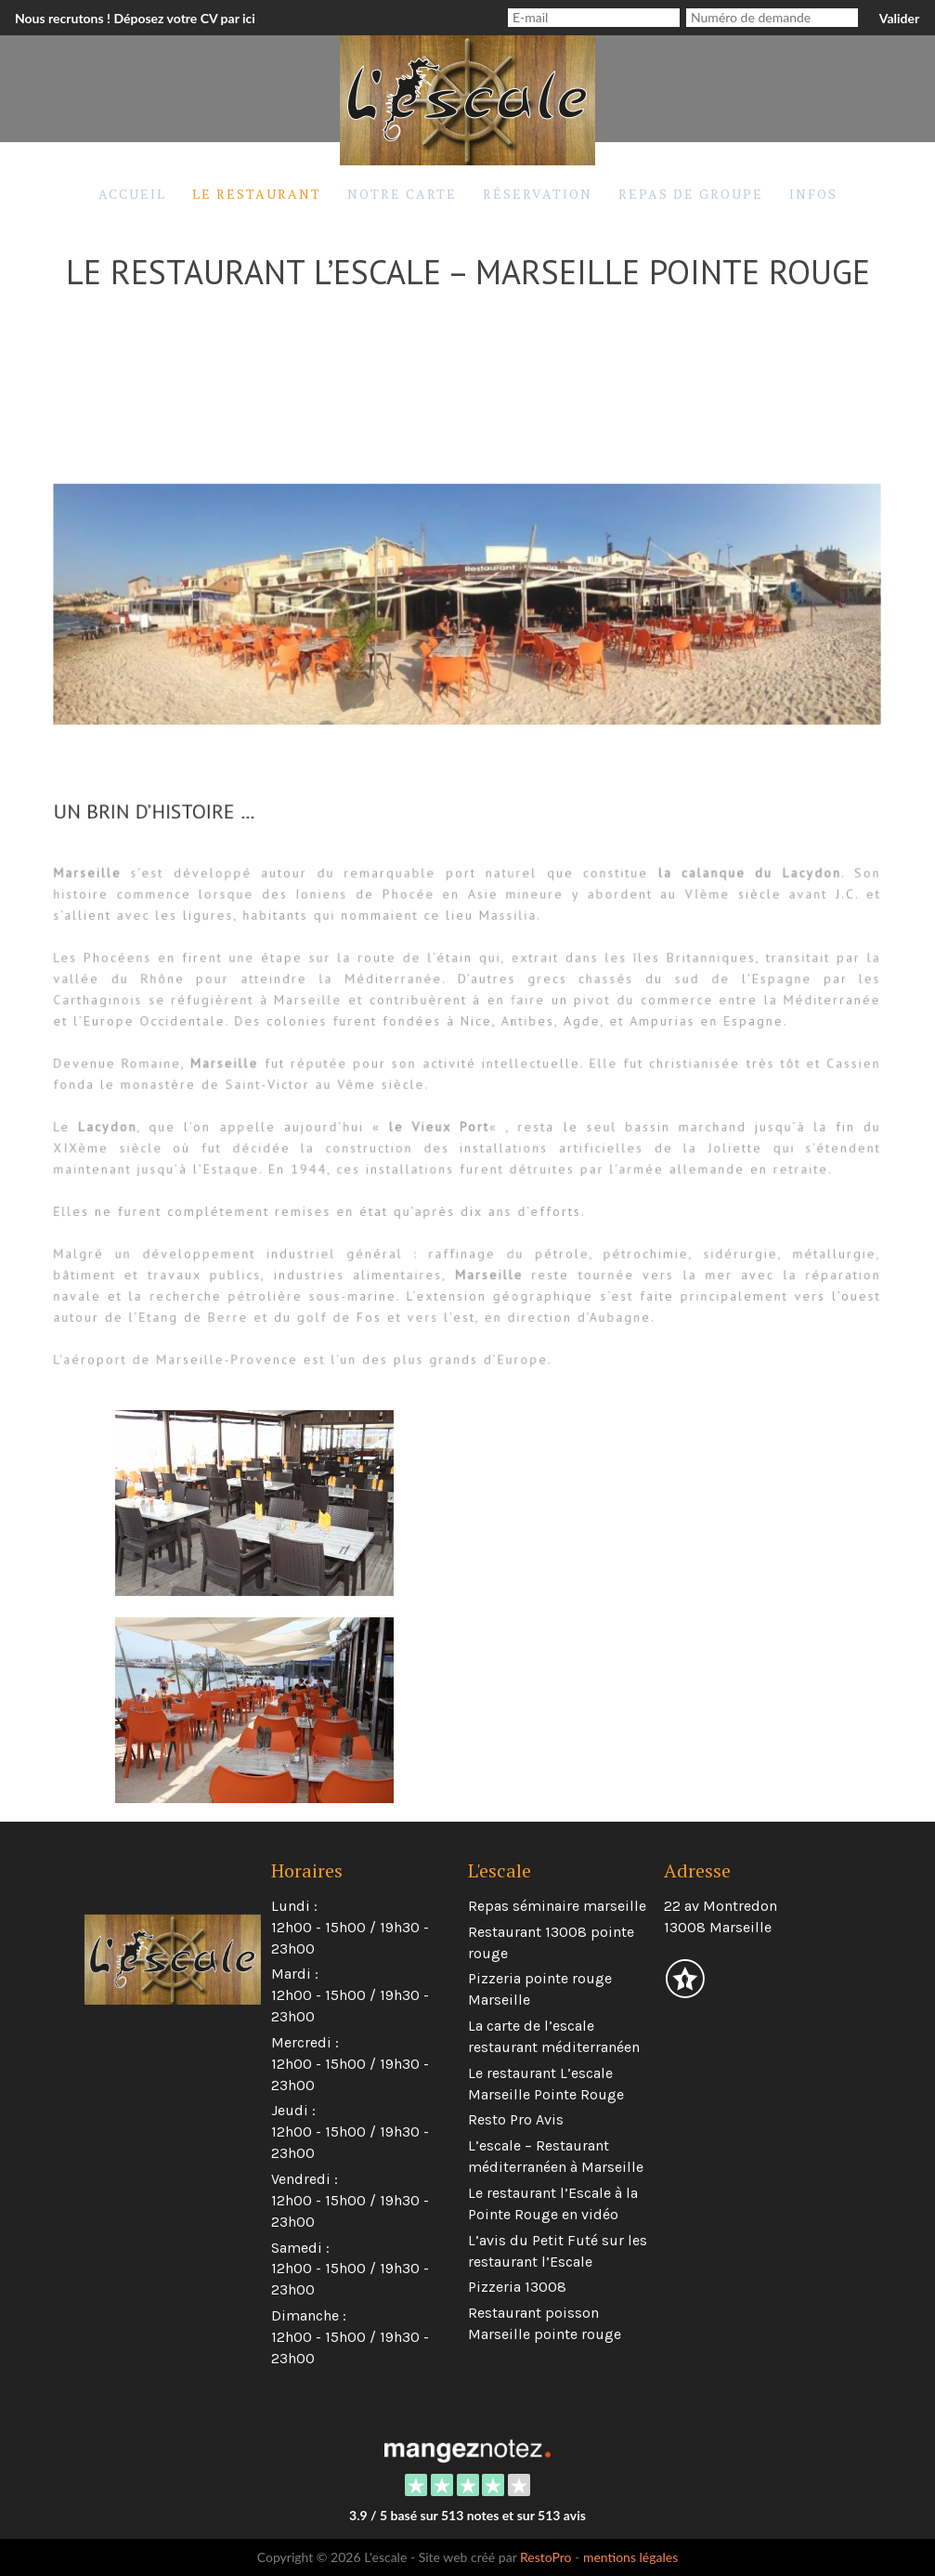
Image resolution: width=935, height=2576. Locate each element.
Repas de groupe (690, 194)
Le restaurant (256, 194)
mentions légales (630, 2557)
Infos (813, 194)
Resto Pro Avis (516, 2119)
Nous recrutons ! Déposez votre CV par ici (135, 18)
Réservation (537, 194)
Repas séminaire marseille (557, 1906)
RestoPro (546, 2557)
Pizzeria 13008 (517, 2286)
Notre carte (402, 194)
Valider (899, 18)
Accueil (132, 194)
